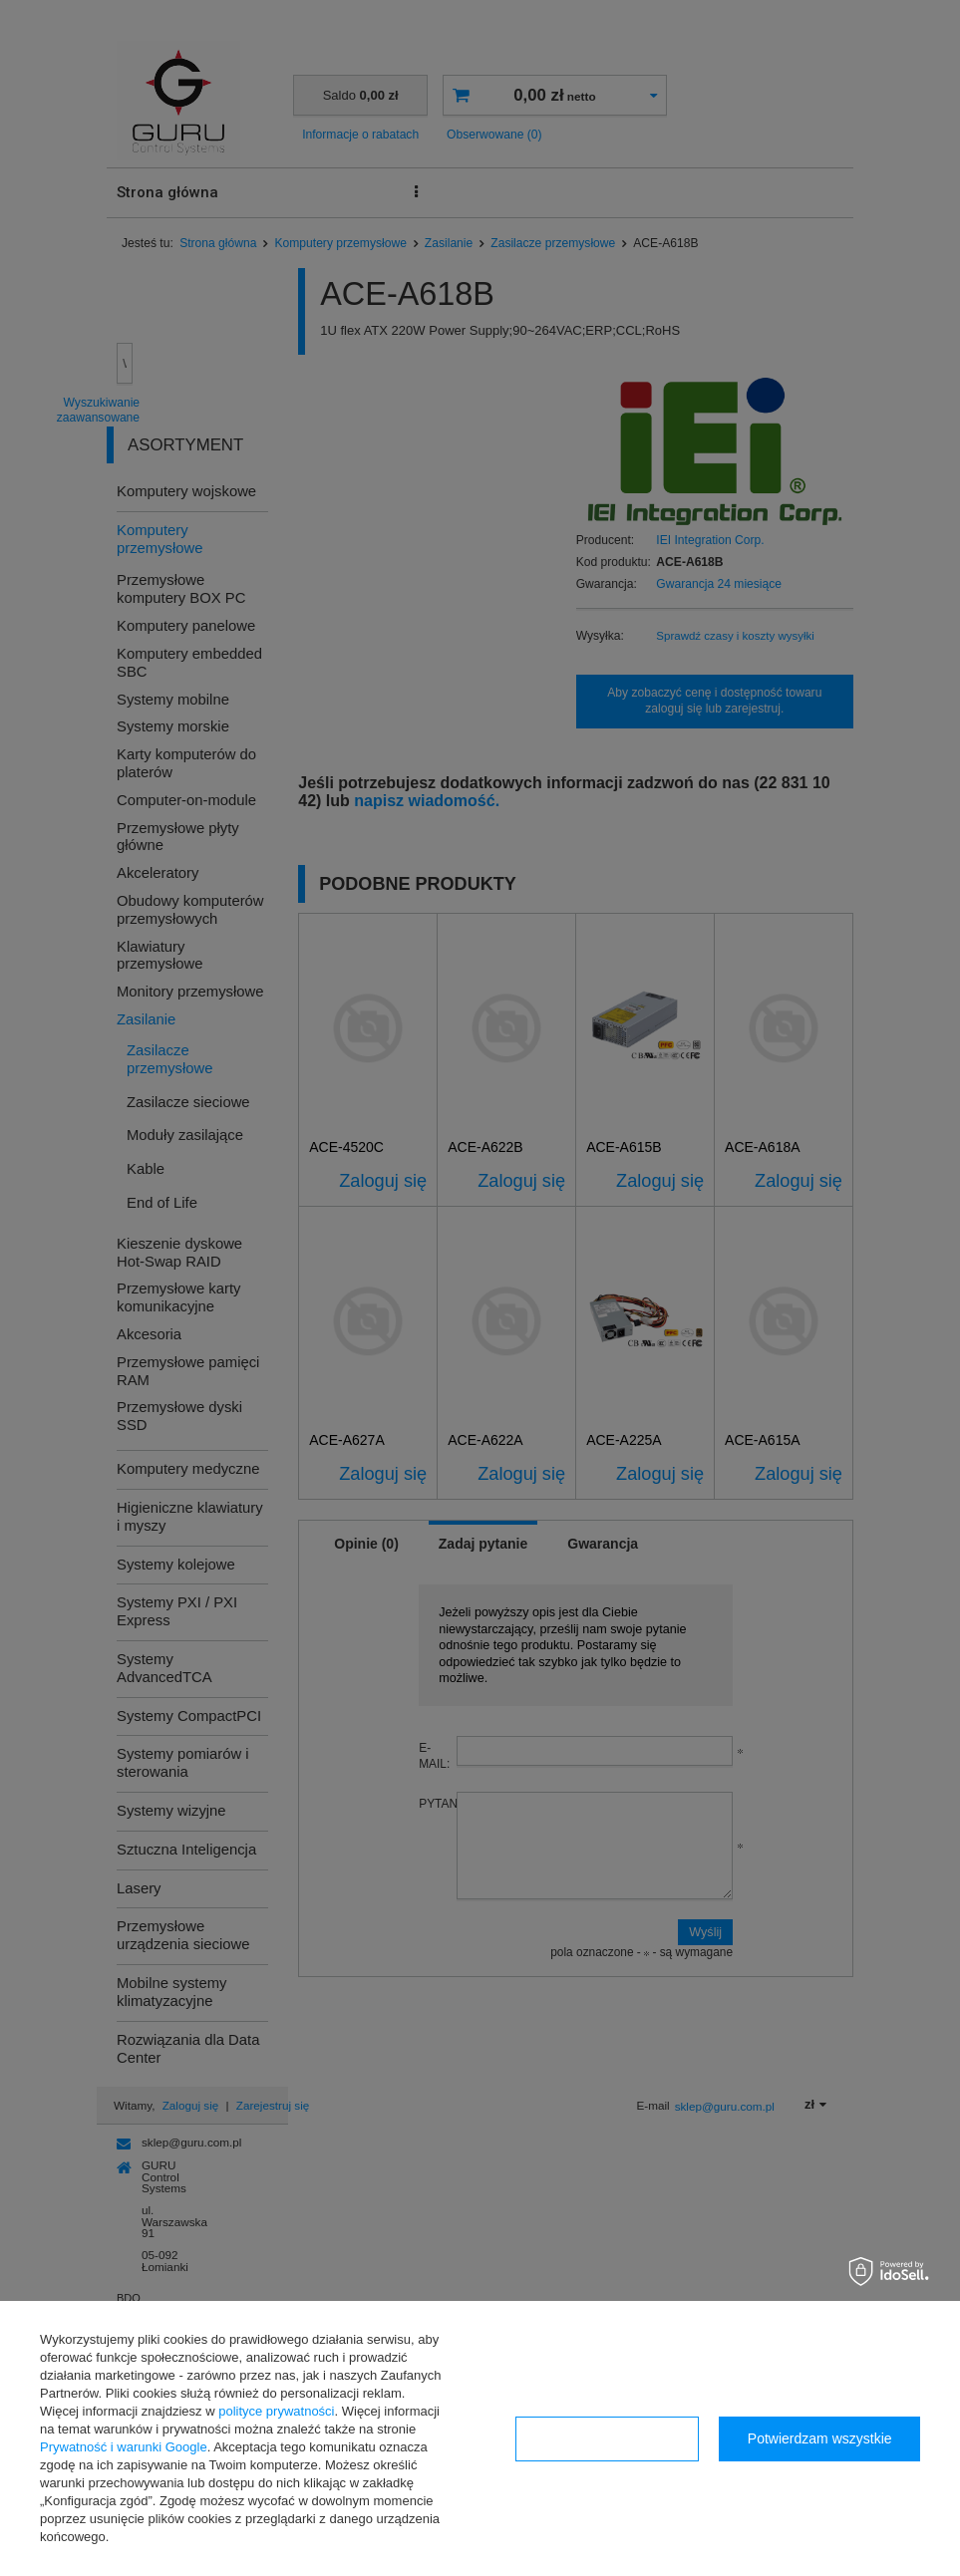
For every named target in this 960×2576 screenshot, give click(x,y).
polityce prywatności (276, 2411)
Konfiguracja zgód (607, 2438)
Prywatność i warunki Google (123, 2446)
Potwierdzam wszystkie (820, 2438)
